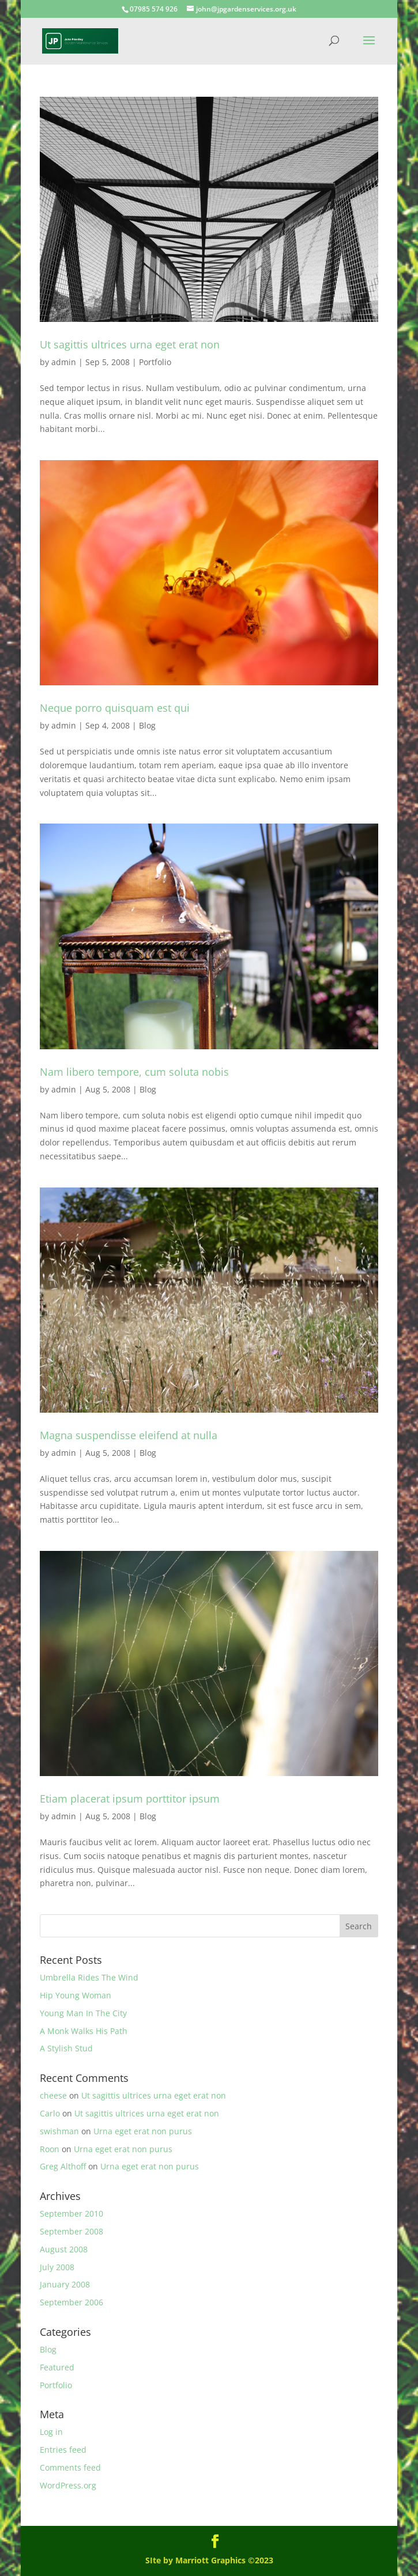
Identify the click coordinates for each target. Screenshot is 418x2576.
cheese (53, 2095)
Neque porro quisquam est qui (115, 708)
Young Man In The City (83, 2013)
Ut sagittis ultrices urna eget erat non (130, 344)
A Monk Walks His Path (83, 2030)
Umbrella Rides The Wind (89, 1977)
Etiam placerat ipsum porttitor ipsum (130, 1798)
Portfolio (155, 361)
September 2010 (71, 2213)
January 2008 (65, 2284)
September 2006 (71, 2302)
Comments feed (70, 2467)
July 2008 (57, 2267)
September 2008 (71, 2231)
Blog (147, 725)
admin (63, 361)
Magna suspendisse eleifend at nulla (128, 1435)
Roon (49, 2148)
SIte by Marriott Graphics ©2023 (209, 2560)
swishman (59, 2131)
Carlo (50, 2113)
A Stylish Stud (66, 2048)
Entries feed (63, 2449)
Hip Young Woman (75, 1995)
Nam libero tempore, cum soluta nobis (134, 1072)
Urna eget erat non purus (142, 2131)
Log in (51, 2431)
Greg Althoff (63, 2166)
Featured (57, 2367)
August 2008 (64, 2249)
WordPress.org (68, 2485)
